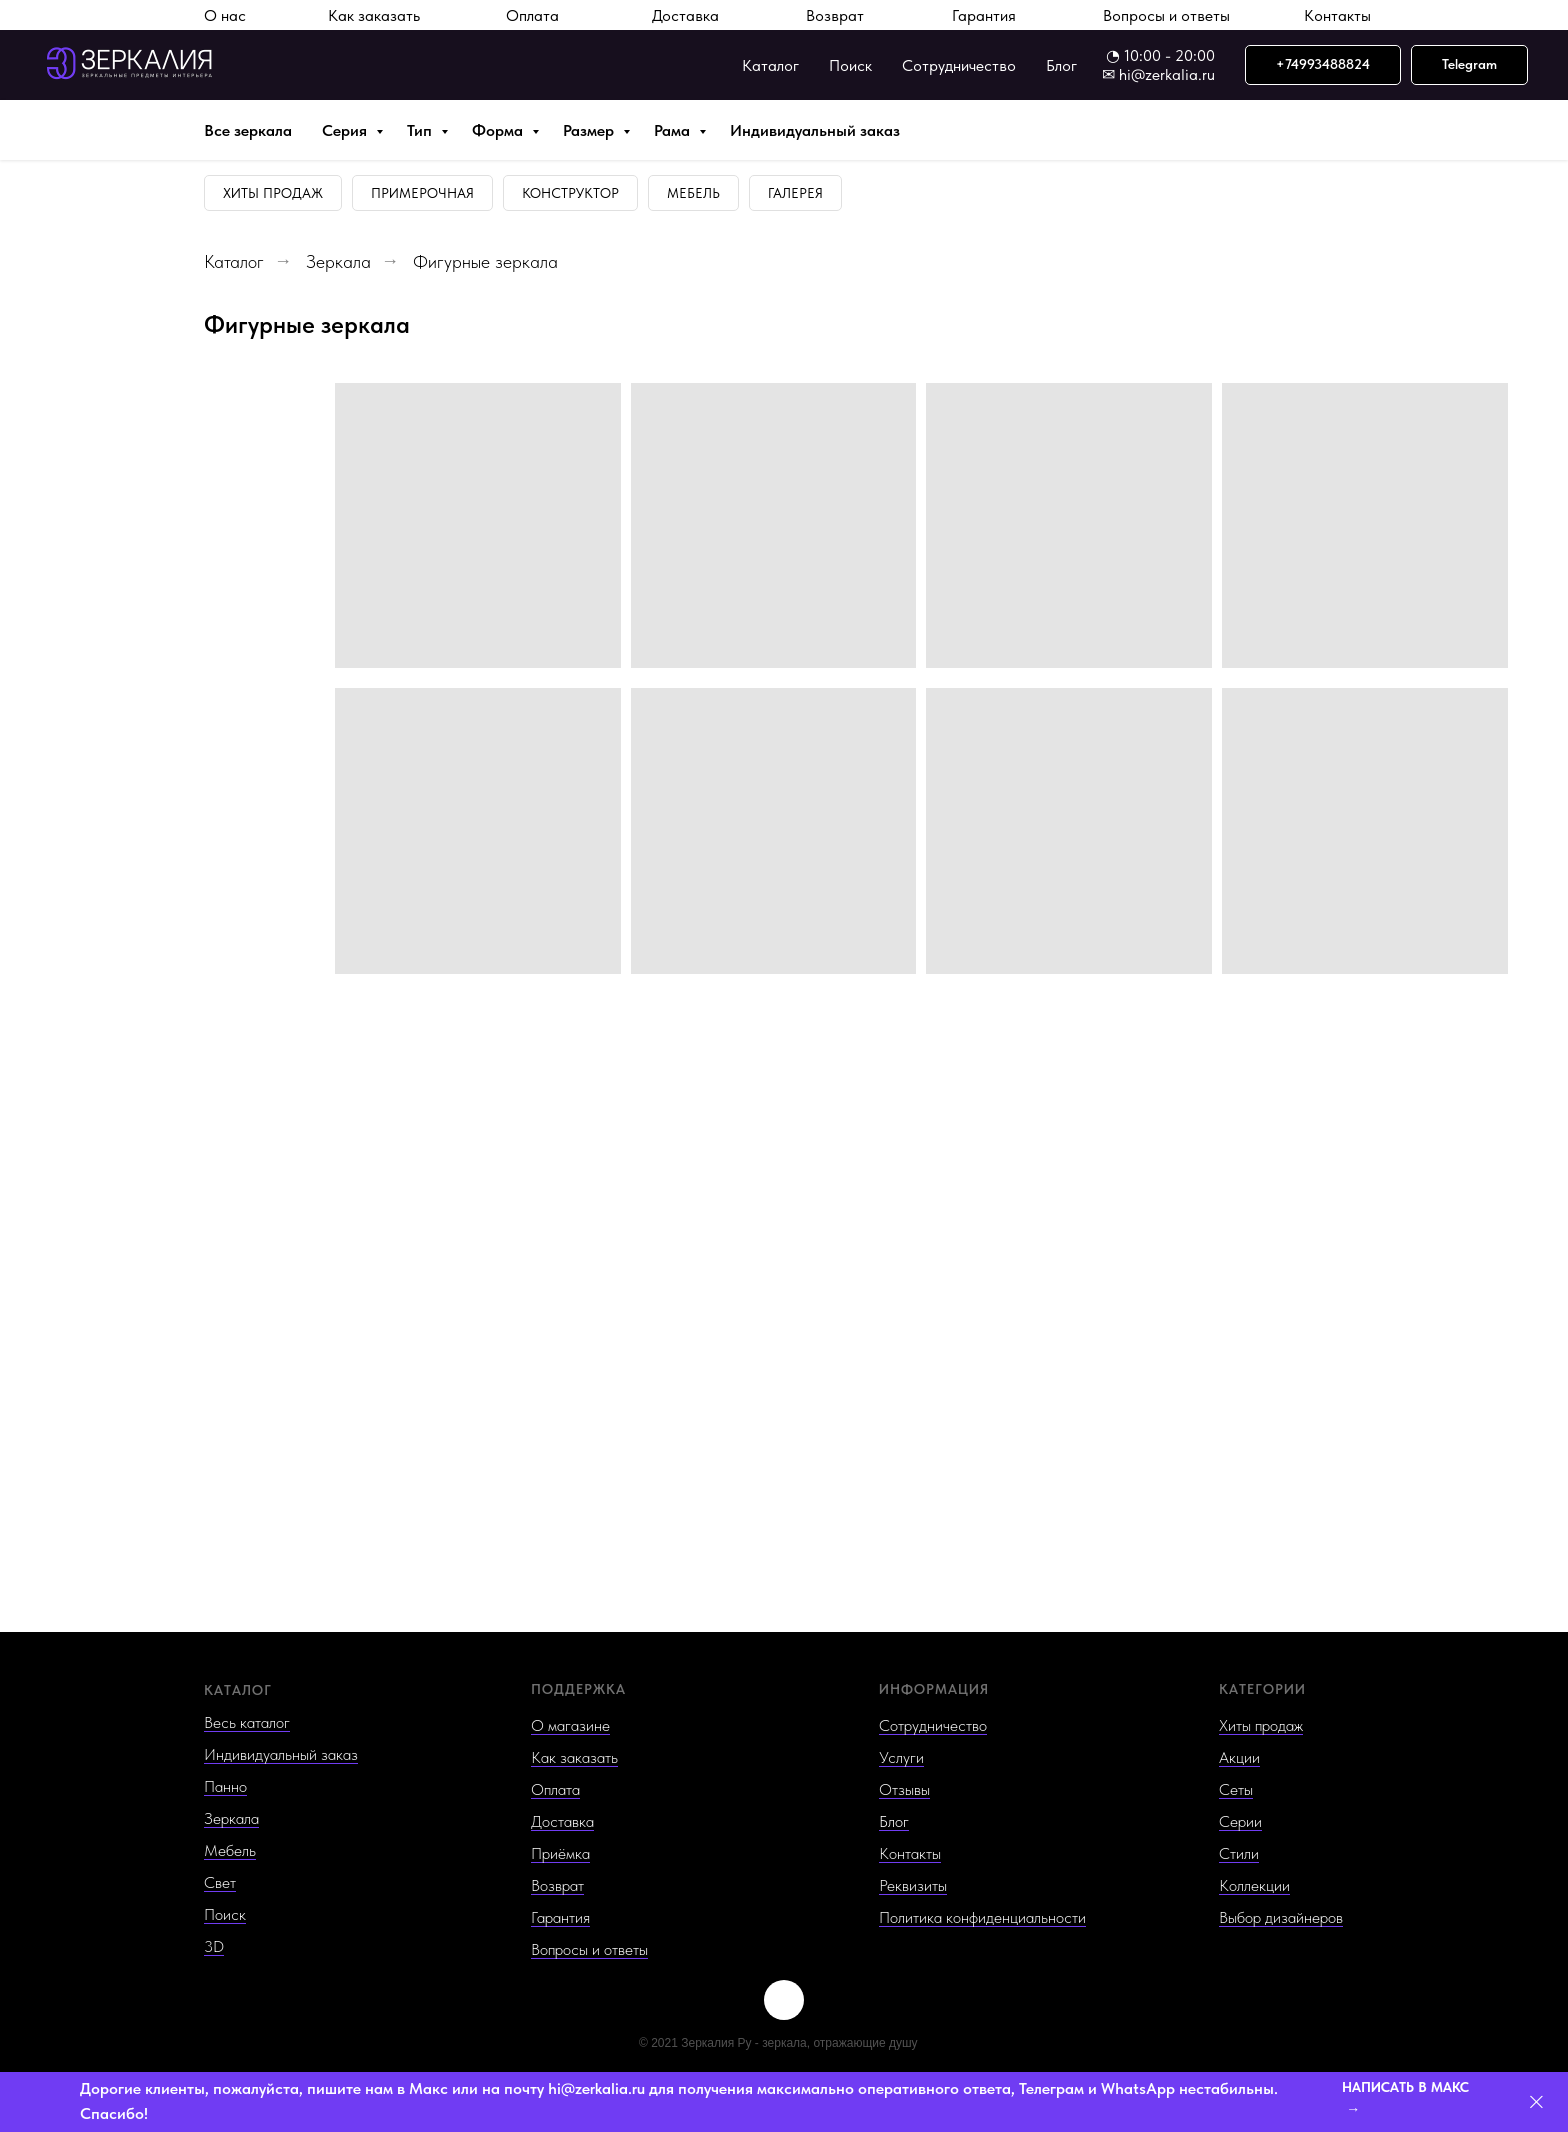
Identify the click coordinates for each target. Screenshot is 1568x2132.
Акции (1239, 1757)
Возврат (835, 15)
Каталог (770, 65)
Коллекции (1254, 1885)
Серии (1240, 1821)
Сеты (1236, 1789)
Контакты (1337, 15)
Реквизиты (913, 1885)
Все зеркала (248, 130)
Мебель (693, 193)
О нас (225, 15)
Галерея (795, 193)
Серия (346, 130)
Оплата (532, 15)
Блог (1061, 65)
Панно (225, 1786)
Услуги (901, 1757)
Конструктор (570, 193)
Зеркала (338, 261)
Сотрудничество (959, 65)
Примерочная (422, 193)
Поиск (850, 65)
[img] (784, 2000)
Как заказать (374, 15)
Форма (499, 130)
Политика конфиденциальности (982, 1917)
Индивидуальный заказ (815, 130)
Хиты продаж (273, 193)
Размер (590, 130)
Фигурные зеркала (485, 261)
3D (214, 1946)
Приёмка (560, 1853)
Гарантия (984, 15)
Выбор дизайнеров (1281, 1917)
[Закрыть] (1536, 2102)
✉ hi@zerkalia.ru (1158, 74)
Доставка (685, 15)
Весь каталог (247, 1722)
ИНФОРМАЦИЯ (934, 1689)
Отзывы (904, 1789)
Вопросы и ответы (1166, 15)
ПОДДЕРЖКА (578, 1689)
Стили (1239, 1853)
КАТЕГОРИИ (1262, 1689)
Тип (421, 130)
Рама (674, 130)
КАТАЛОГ (238, 1690)
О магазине (570, 1725)
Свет (220, 1882)
